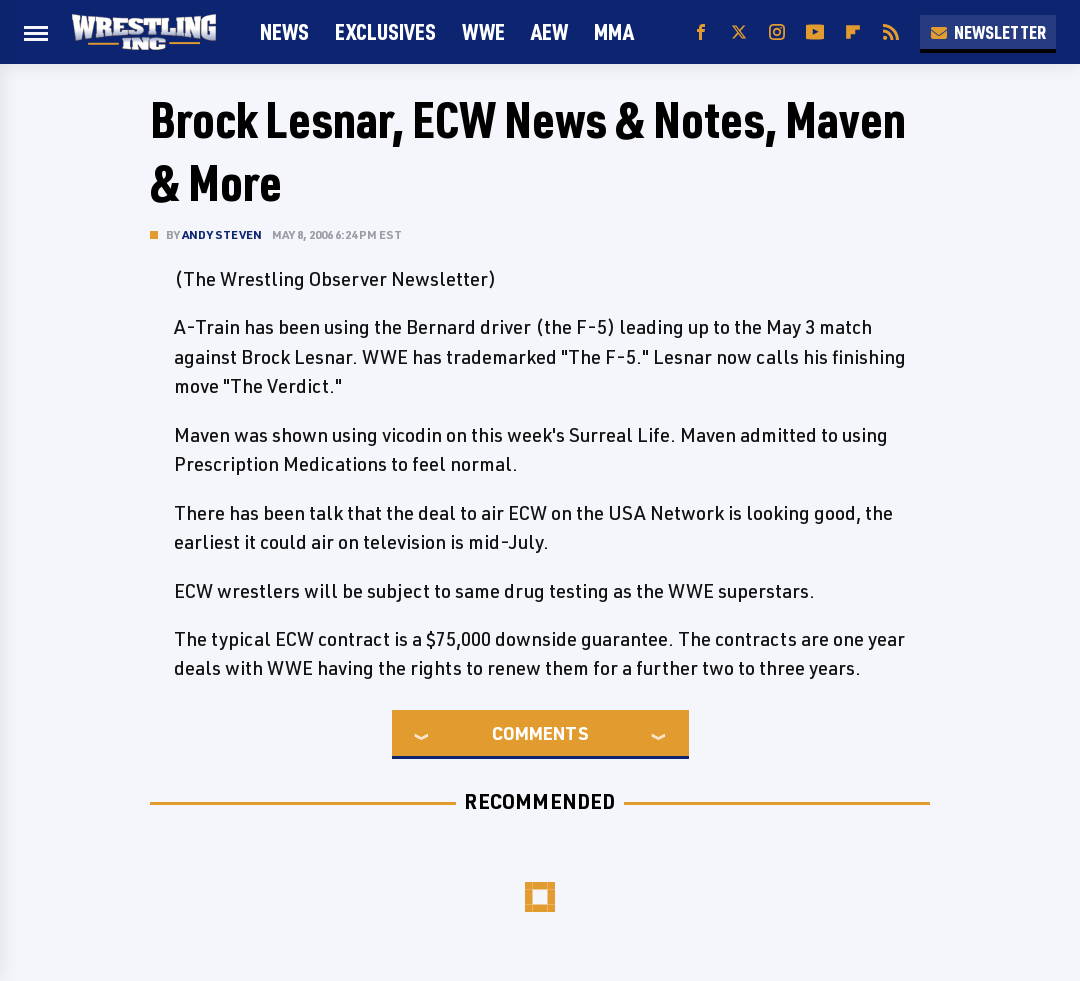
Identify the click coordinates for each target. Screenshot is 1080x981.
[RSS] (891, 32)
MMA (614, 31)
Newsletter (988, 32)
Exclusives (385, 31)
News (284, 31)
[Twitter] (739, 32)
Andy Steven (222, 234)
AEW (549, 31)
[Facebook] (701, 32)
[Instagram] (777, 32)
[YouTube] (815, 32)
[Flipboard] (853, 32)
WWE (483, 31)
